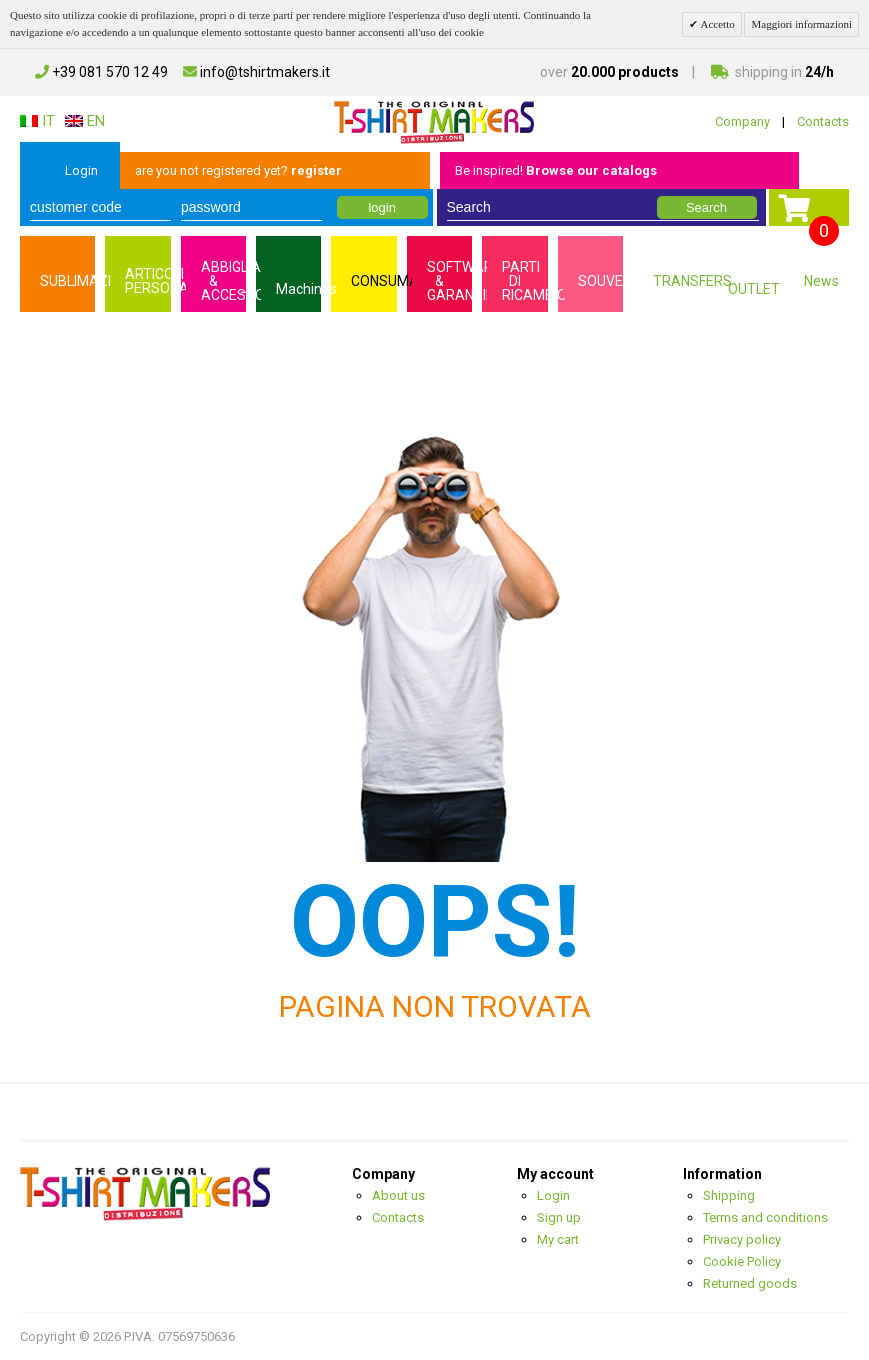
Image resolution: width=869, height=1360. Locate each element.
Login (81, 170)
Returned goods (750, 1283)
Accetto (716, 24)
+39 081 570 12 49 (101, 72)
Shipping (729, 1195)
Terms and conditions (765, 1217)
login (381, 207)
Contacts (823, 121)
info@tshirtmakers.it (256, 72)
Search (706, 207)
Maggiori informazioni (801, 24)
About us (398, 1195)
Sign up (559, 1217)
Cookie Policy (742, 1261)
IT (37, 121)
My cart (558, 1239)
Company (742, 121)
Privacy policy (742, 1239)
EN (85, 121)
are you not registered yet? (238, 170)
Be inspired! (556, 170)
